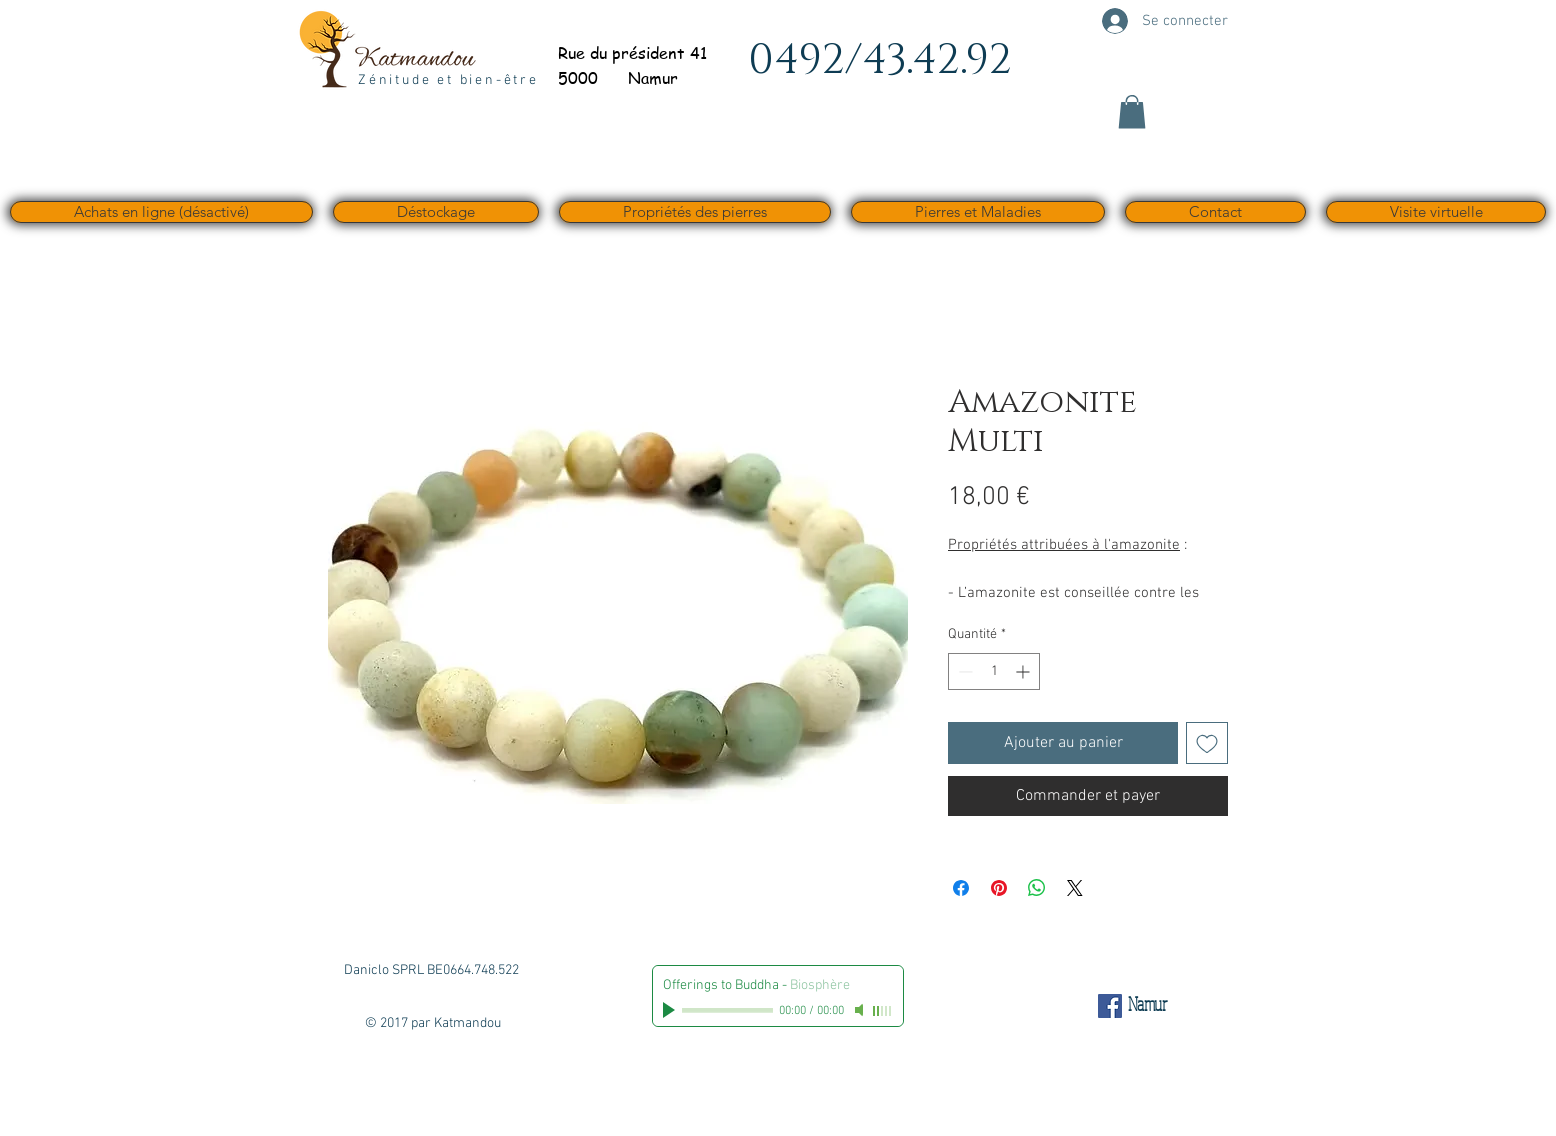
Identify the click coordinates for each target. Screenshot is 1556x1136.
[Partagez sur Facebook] (961, 888)
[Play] (671, 1010)
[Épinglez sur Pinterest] (999, 888)
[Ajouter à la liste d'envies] (1207, 743)
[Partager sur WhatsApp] (1037, 888)
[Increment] (1024, 671)
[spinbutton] (994, 671)
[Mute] (861, 1010)
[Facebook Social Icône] (1110, 1006)
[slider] (883, 1011)
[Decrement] (963, 671)
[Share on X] (1075, 888)
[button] (1132, 111)
